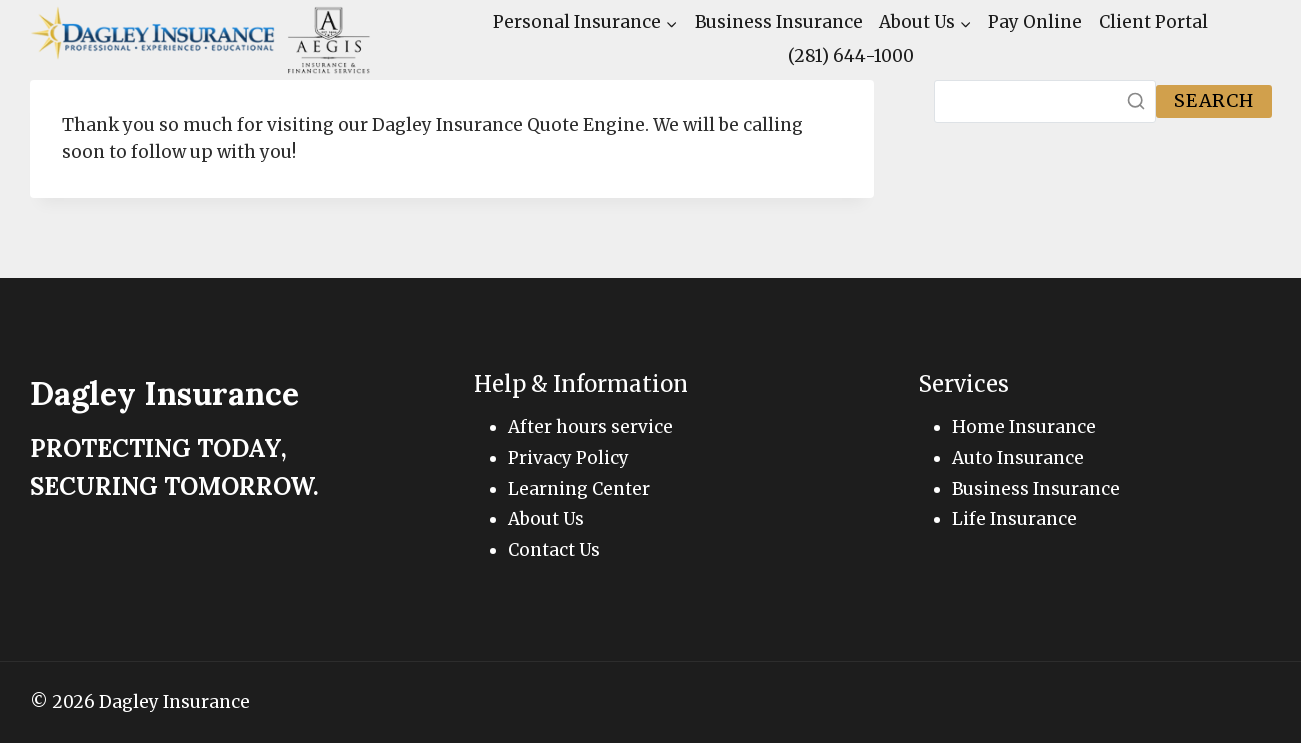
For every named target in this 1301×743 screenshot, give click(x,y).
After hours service (590, 427)
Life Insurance (1014, 519)
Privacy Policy (568, 458)
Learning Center (579, 489)
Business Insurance (779, 22)
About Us (546, 519)
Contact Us (554, 550)
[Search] (1045, 101)
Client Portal (1153, 22)
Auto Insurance (1018, 458)
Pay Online (1035, 22)
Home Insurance (1024, 427)
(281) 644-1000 (851, 56)
